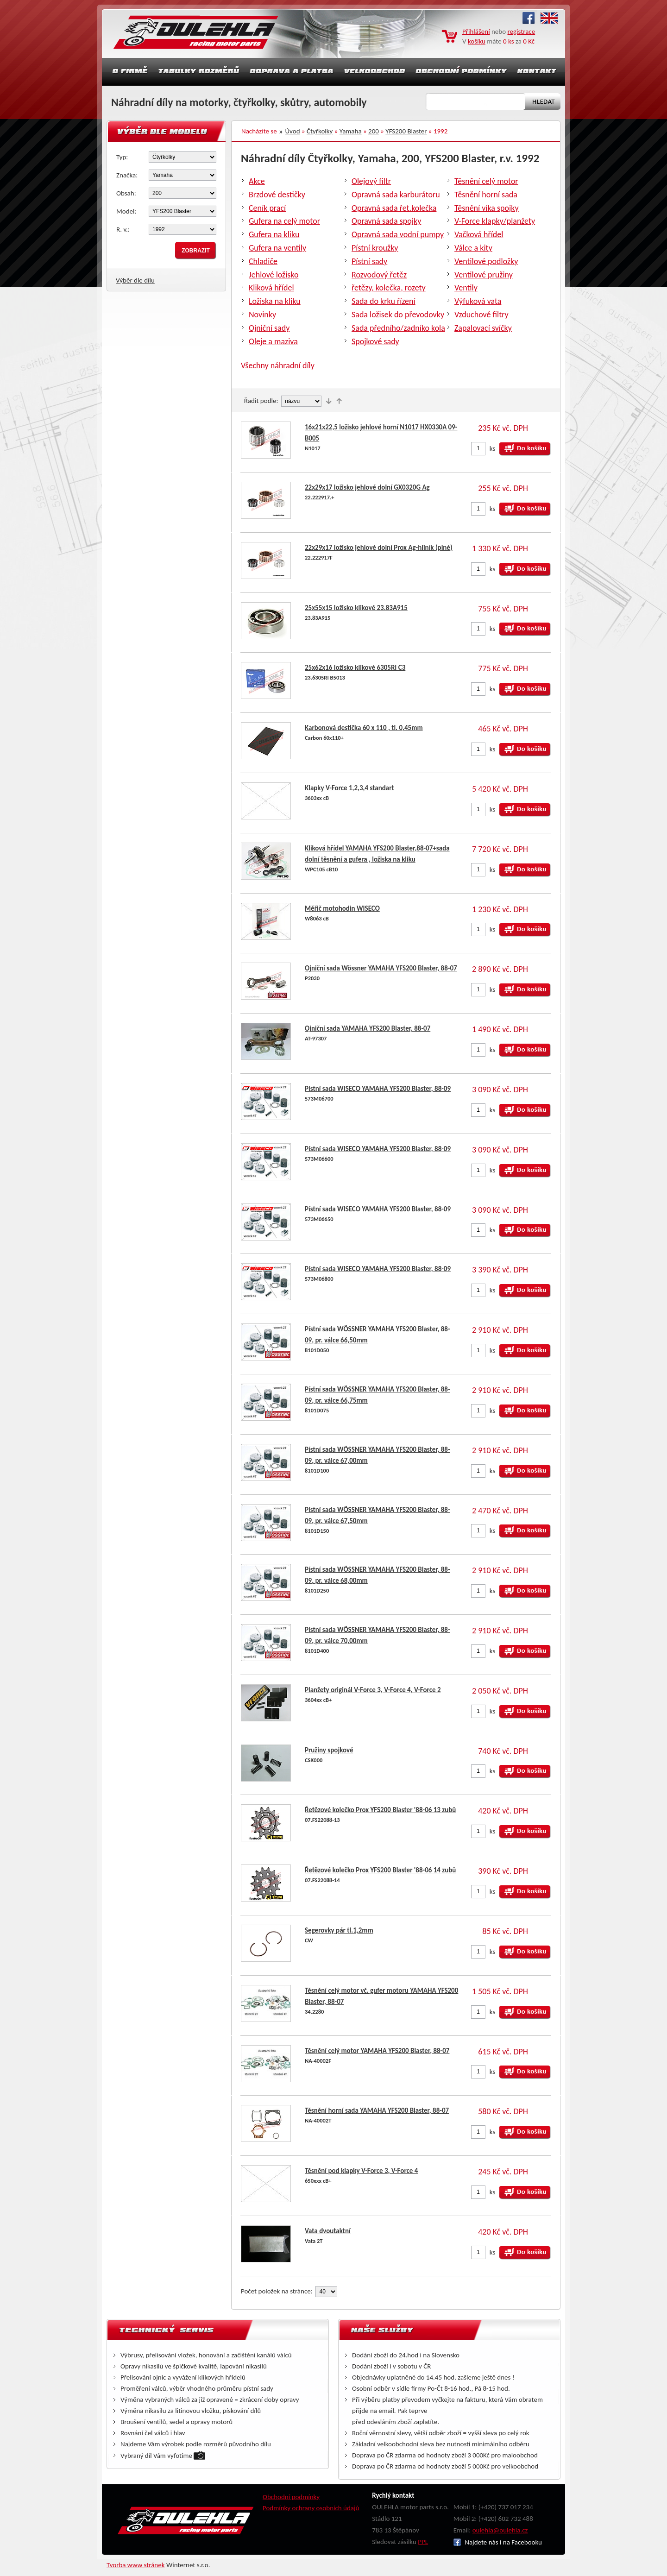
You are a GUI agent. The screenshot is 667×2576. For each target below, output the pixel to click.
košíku (476, 41)
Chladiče (263, 261)
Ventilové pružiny (483, 275)
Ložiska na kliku (275, 301)
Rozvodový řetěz (379, 275)
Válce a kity (473, 248)
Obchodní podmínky (291, 2497)
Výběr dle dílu (135, 280)
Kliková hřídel (271, 288)
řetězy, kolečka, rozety (389, 288)
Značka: (127, 175)
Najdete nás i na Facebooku (497, 2542)
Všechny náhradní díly (278, 365)
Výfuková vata (477, 301)
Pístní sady (369, 261)
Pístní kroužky (375, 248)
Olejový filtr (371, 181)
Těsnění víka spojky (486, 208)
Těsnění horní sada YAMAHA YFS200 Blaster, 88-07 (377, 2110)
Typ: (122, 157)
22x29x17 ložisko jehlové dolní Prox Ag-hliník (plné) (379, 547)
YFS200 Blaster (406, 131)
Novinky (262, 314)
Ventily (466, 288)
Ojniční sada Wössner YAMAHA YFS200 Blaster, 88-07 (381, 968)
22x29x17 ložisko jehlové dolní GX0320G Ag (367, 487)
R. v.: (123, 229)
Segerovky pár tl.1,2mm (339, 1930)
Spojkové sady (375, 341)
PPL (423, 2542)
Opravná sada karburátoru (396, 194)
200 (373, 131)
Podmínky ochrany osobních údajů (311, 2508)
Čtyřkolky (320, 131)
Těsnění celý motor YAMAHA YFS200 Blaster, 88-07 (377, 2051)
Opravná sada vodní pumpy (398, 234)
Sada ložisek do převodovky (398, 314)
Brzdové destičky (277, 194)
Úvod (292, 131)
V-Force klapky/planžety (494, 221)
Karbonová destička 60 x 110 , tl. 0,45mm (364, 728)
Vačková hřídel (478, 234)
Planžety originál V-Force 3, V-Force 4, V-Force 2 (373, 1690)
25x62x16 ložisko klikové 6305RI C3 (355, 667)
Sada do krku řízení (383, 301)
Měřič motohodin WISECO (342, 908)
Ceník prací (267, 208)
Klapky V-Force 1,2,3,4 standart (349, 788)
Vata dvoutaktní (328, 2231)
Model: (126, 211)
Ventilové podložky (486, 261)
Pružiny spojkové (329, 1750)
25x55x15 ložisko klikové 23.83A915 (356, 608)
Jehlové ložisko (273, 275)
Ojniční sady (269, 328)
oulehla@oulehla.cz (500, 2530)
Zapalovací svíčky (483, 328)
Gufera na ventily (277, 248)
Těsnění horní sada (485, 194)
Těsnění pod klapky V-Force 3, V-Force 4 (361, 2171)
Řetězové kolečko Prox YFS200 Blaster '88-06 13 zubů (380, 1810)
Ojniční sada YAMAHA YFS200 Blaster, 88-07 (367, 1028)
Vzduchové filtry (481, 314)
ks (493, 448)
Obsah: (126, 193)
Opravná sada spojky (386, 221)
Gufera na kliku (274, 234)
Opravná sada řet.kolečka (394, 208)
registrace (521, 31)
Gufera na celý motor (284, 221)
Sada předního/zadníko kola (398, 328)
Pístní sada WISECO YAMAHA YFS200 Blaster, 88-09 (378, 1088)
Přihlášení (476, 31)
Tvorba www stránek (136, 2565)
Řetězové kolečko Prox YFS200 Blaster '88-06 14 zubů (380, 1870)
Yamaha (351, 131)
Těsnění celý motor (486, 181)
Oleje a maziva (273, 341)
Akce (257, 181)
